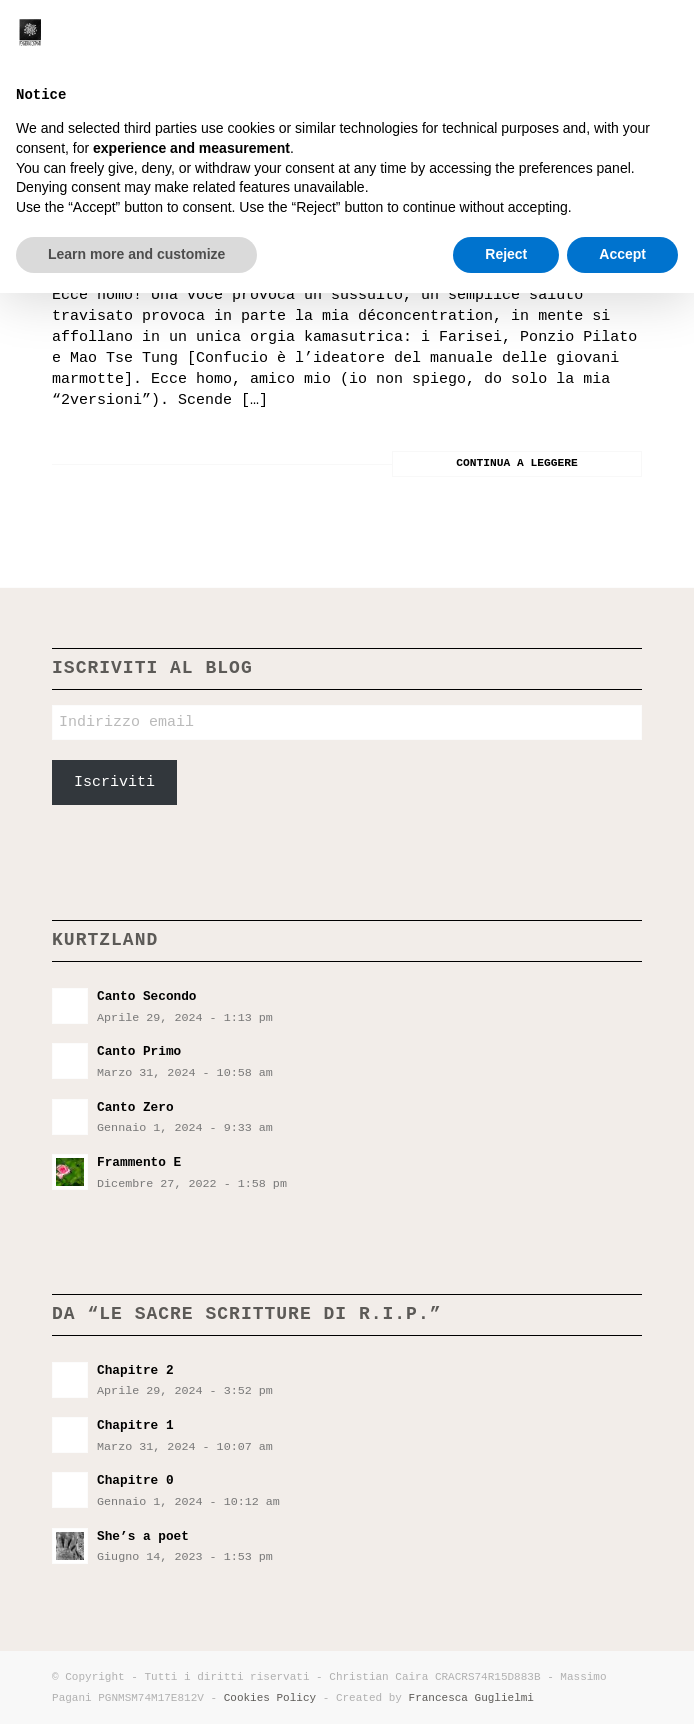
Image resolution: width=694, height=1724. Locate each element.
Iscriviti (114, 782)
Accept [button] (622, 1685)
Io (81, 242)
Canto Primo (139, 1051)
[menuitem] (587, 40)
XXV (77, 180)
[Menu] (631, 40)
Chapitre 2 (135, 1370)
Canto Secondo (146, 996)
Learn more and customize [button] (136, 1685)
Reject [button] (506, 1685)
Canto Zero (135, 1107)
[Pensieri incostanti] (288, 40)
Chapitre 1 (135, 1425)
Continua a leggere (517, 463)
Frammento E (139, 1162)
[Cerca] (587, 40)
